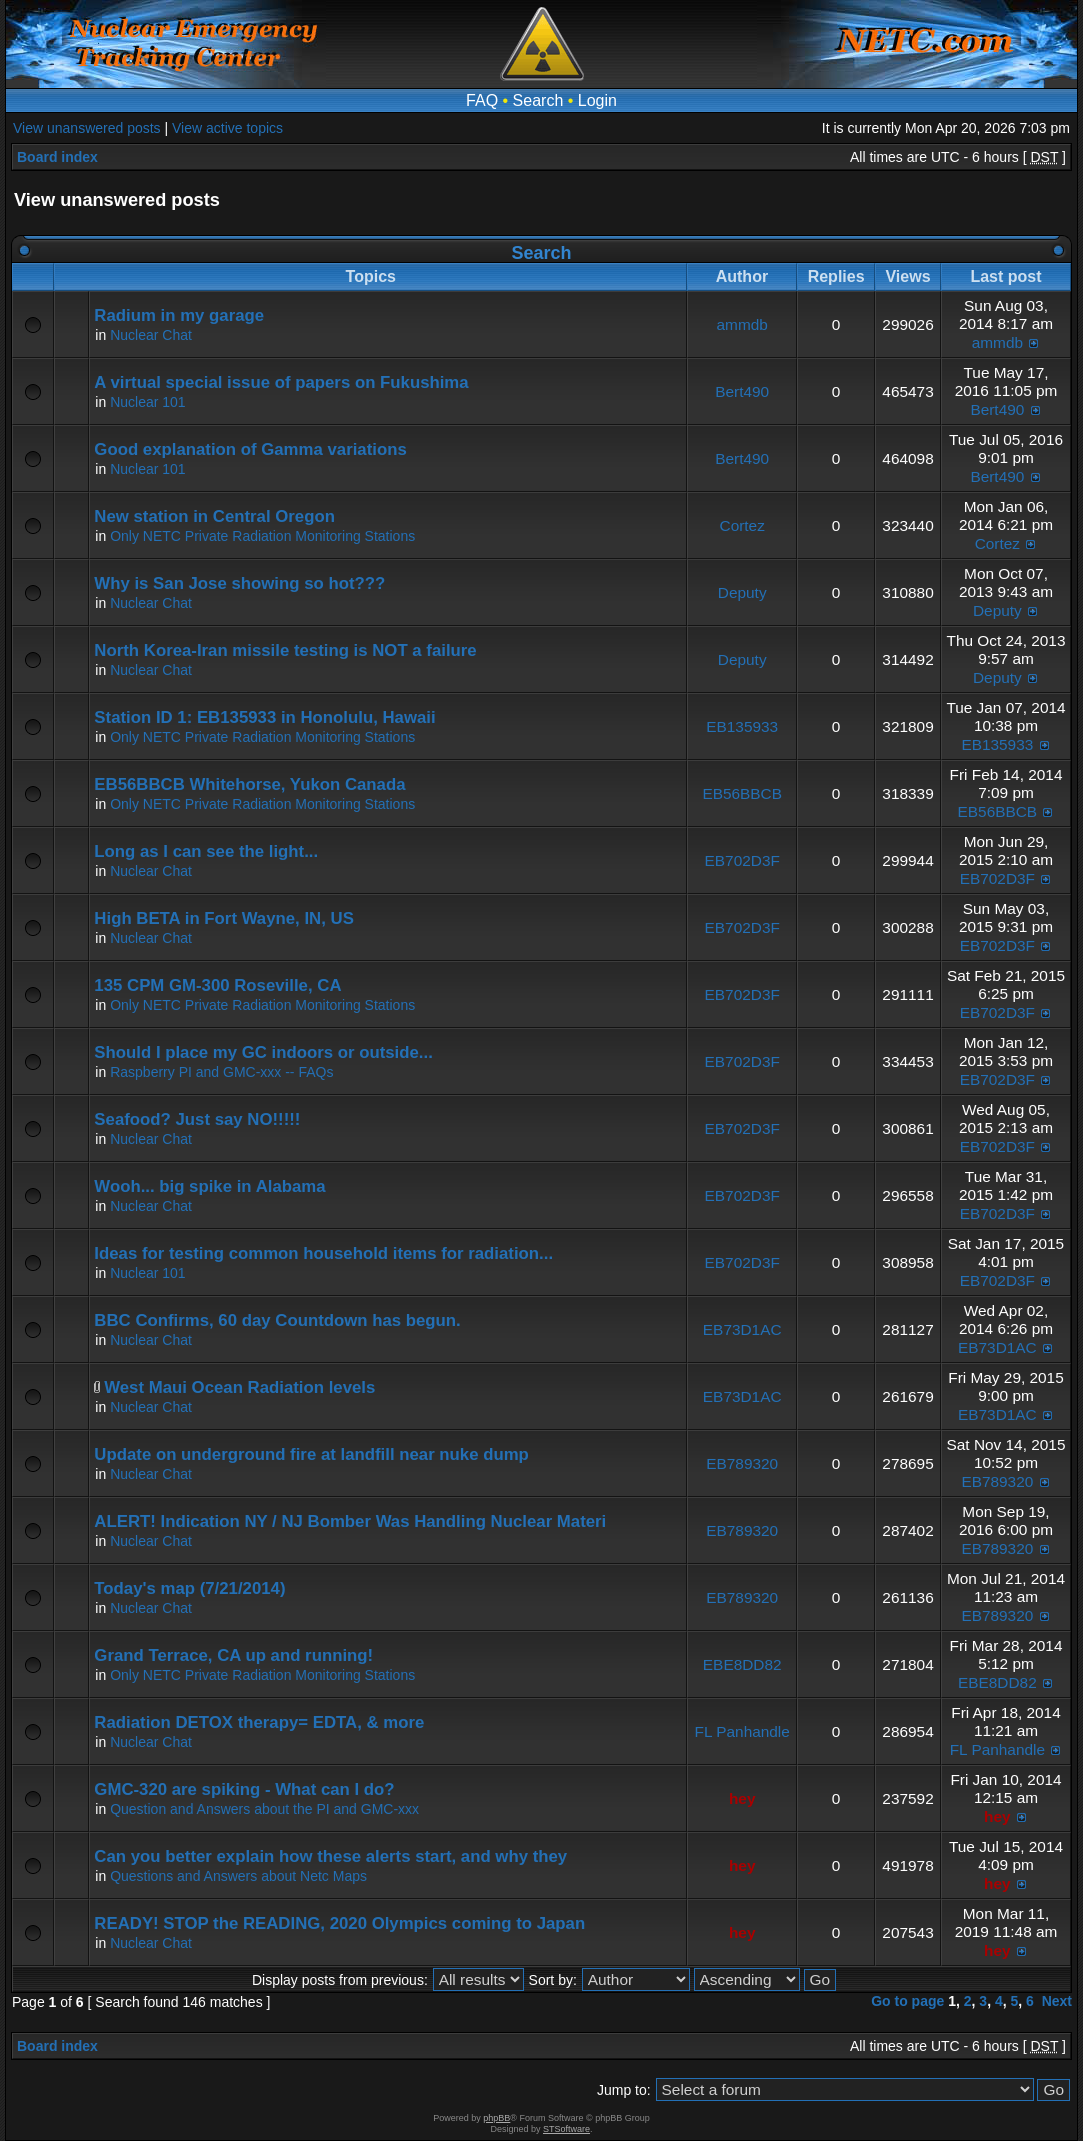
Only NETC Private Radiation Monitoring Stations (262, 536)
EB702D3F (742, 860)
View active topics (227, 128)
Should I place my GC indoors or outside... (263, 1052)
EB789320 (742, 1463)
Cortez (742, 525)
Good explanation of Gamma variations (250, 449)
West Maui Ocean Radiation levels (239, 1387)
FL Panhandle (742, 1731)
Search (538, 100)
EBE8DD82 (742, 1664)
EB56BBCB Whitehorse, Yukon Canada (249, 784)
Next (1057, 2001)
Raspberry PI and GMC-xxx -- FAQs (221, 1072)
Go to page (907, 2001)
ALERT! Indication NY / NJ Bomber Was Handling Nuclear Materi (350, 1521)
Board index (57, 157)
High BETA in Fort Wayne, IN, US (224, 918)
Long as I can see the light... (206, 851)
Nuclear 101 (148, 402)
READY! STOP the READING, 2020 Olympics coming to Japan (339, 1923)
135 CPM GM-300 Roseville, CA (217, 985)
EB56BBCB (742, 793)
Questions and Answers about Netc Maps (238, 1876)
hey (742, 1798)
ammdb (742, 324)
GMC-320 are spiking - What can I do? (244, 1789)
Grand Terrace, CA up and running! (233, 1655)
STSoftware (566, 2129)
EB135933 (742, 726)
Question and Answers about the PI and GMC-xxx (264, 1809)
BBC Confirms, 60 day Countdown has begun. (277, 1320)
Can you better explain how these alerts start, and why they (330, 1856)
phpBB (496, 2118)
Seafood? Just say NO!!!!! (197, 1119)
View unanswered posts (87, 128)
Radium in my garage (179, 315)
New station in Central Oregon (214, 516)
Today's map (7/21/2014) (189, 1588)
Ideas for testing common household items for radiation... (323, 1253)
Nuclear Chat (151, 335)
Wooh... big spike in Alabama (209, 1186)
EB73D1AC (742, 1329)
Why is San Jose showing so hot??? (239, 583)
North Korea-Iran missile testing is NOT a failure (285, 650)
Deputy (742, 592)
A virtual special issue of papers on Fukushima (281, 382)
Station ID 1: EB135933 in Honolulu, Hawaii (264, 717)
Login (597, 100)
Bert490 (742, 391)
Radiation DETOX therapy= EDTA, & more (259, 1722)
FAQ (482, 100)
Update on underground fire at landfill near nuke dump (311, 1454)
